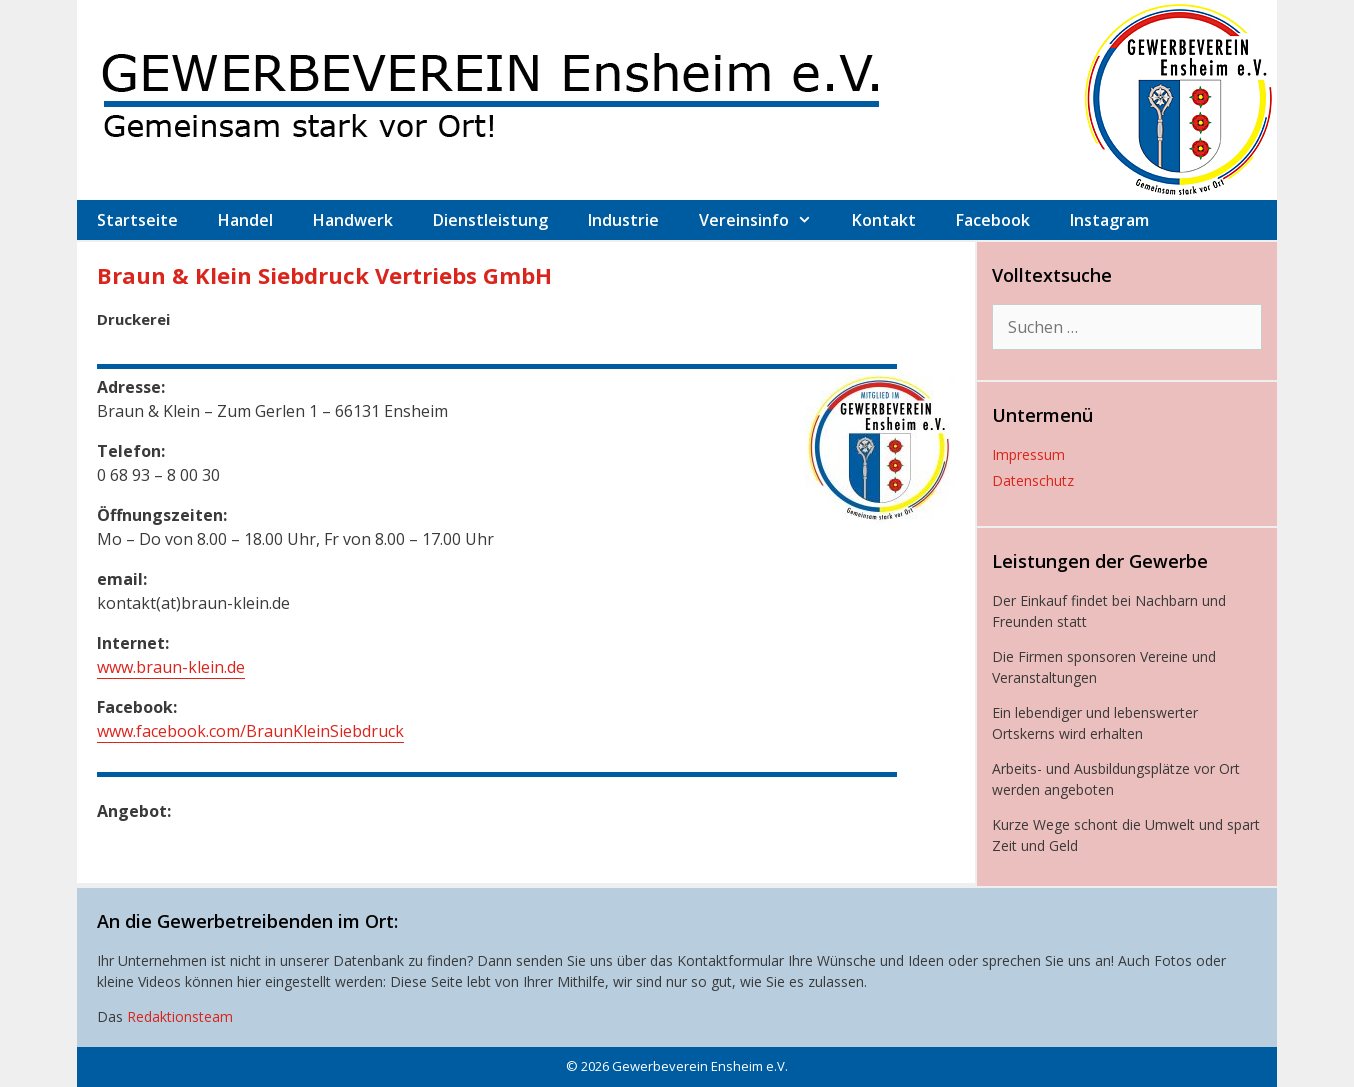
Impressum (1028, 454)
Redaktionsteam (180, 1016)
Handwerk (353, 220)
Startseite (137, 220)
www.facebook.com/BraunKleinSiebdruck (250, 731)
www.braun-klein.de (171, 667)
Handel (245, 220)
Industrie (623, 220)
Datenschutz (1033, 480)
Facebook (993, 220)
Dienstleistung (490, 220)
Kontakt (884, 220)
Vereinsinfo (765, 220)
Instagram (1109, 220)
